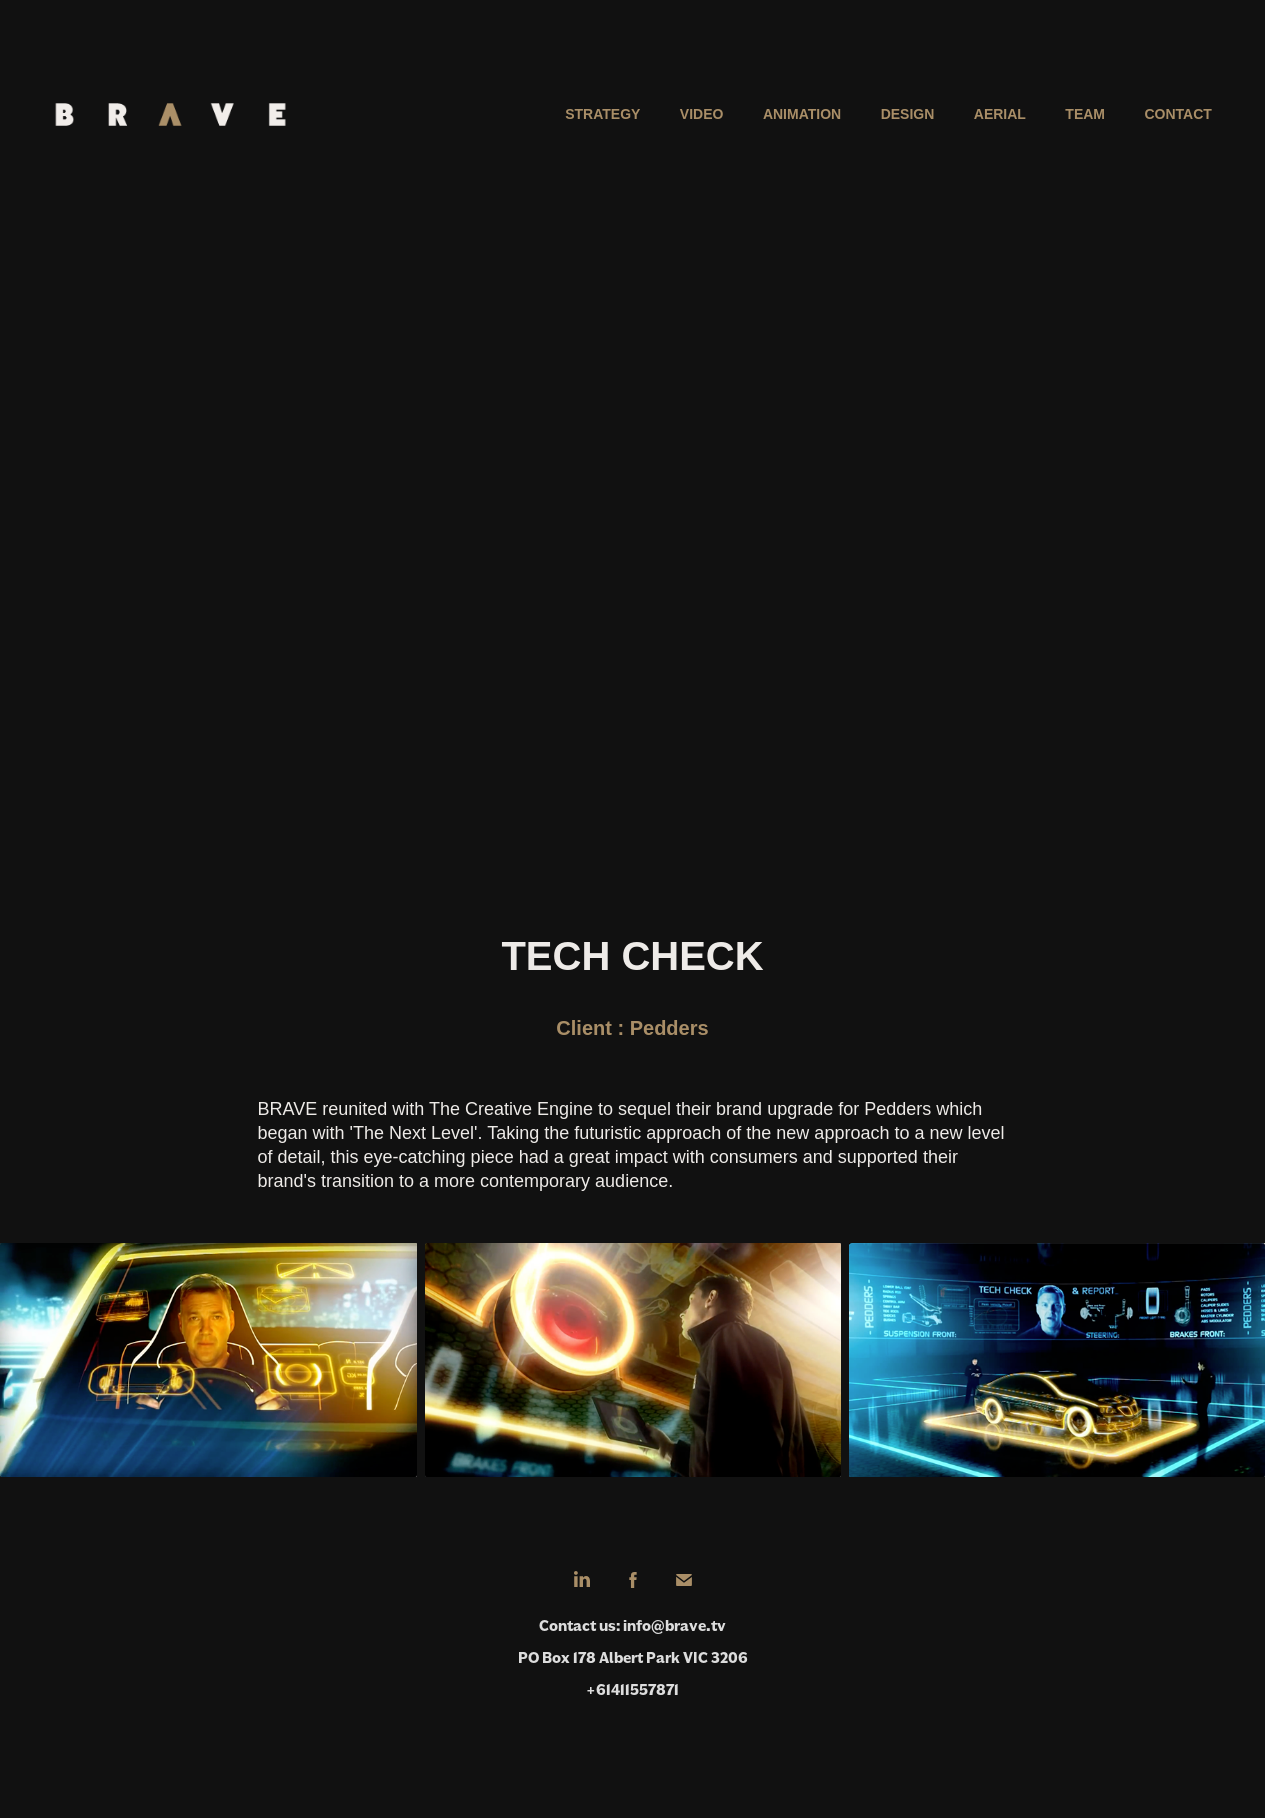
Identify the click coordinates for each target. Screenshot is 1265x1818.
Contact (1177, 114)
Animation (802, 114)
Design (908, 114)
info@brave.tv (674, 1625)
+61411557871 (632, 1689)
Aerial (1000, 114)
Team (1085, 114)
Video (702, 114)
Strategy (602, 114)
